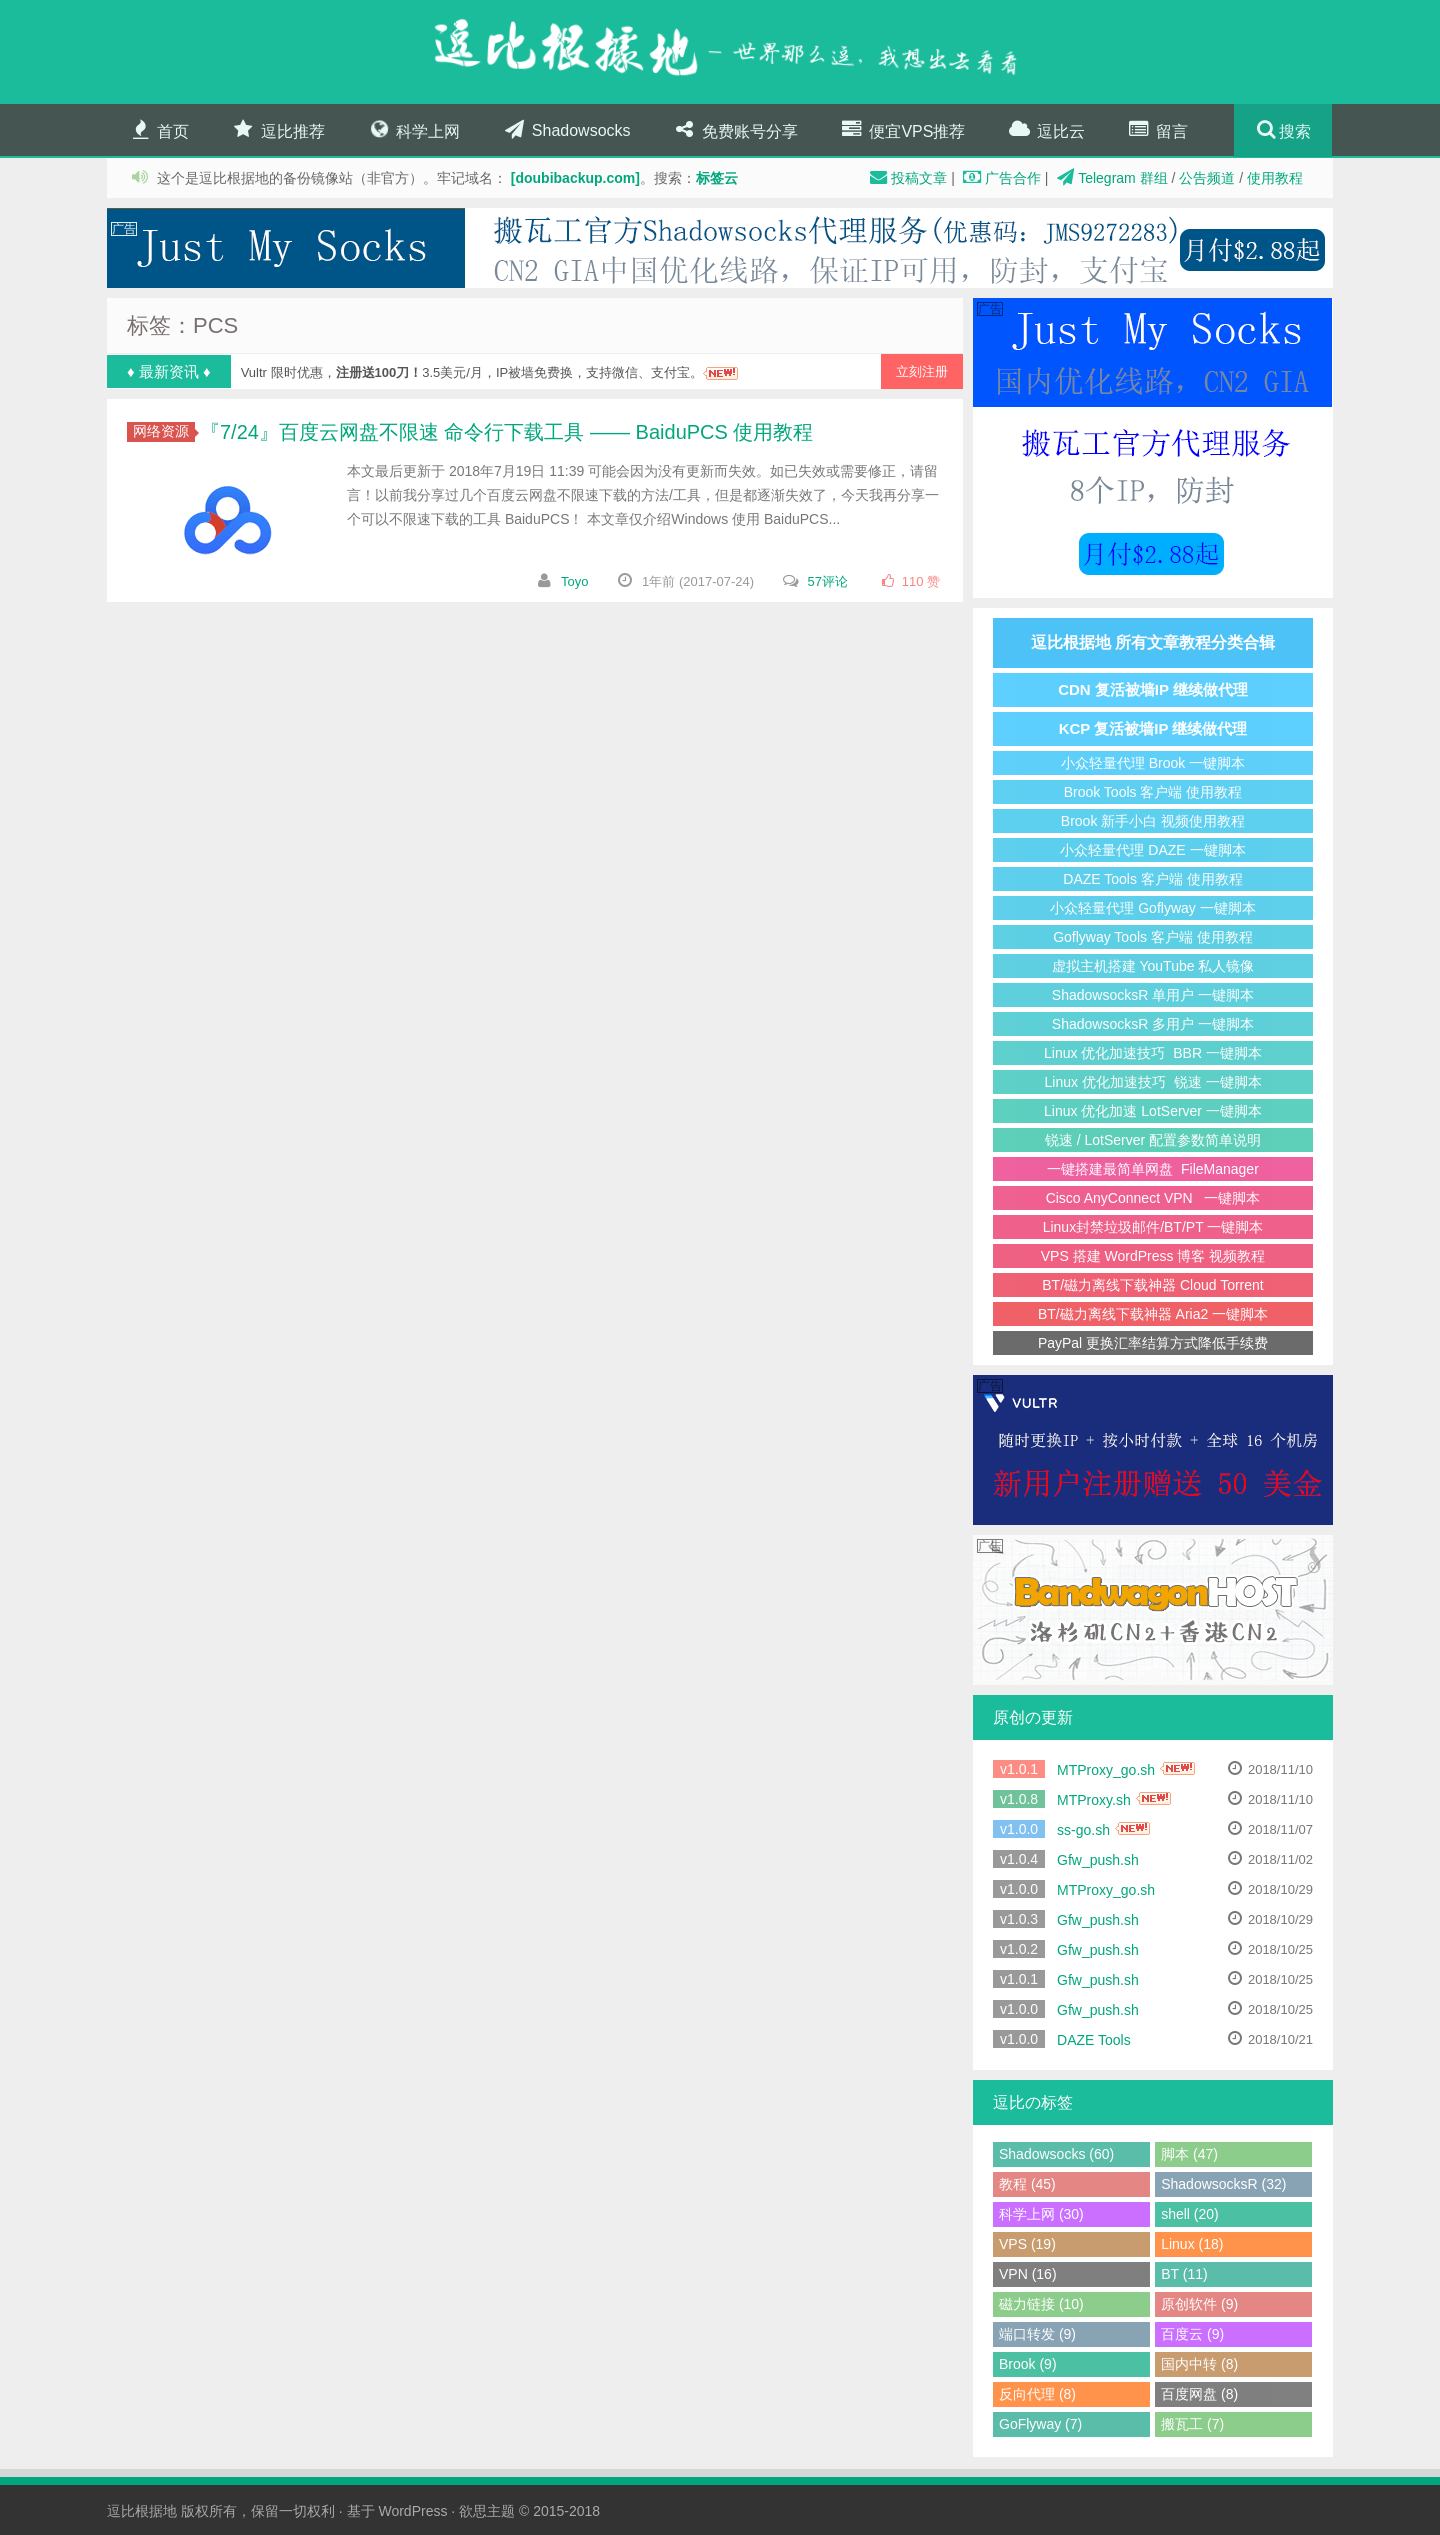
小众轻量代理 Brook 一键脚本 (1153, 763)
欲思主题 (487, 2511)
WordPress (412, 2511)
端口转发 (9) (1037, 2334)
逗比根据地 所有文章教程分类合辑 (1153, 642)
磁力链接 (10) (1041, 2304)
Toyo (574, 581)
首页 (158, 130)
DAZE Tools (1094, 2040)
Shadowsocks (565, 129)
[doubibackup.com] (575, 178)
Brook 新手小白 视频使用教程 (1153, 821)
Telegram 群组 (1109, 178)
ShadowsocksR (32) (1223, 2184)
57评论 (828, 581)
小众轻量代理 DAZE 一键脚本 (1152, 850)
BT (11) (1184, 2274)
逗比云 (1045, 130)
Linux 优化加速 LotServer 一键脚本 (1153, 1111)
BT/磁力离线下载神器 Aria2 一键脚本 (1153, 1314)
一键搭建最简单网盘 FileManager (1153, 1169)
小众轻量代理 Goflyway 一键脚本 (1152, 908)
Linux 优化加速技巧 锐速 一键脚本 (1152, 1082)
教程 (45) (1027, 2184)
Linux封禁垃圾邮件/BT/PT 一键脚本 (1153, 1227)
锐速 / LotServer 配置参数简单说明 (1153, 1140)
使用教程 (1275, 178)
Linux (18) (1192, 2244)
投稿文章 (906, 178)
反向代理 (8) (1037, 2394)
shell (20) (1190, 2214)
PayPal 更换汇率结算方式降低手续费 (1153, 1343)
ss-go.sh (1083, 1830)
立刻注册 (922, 371)
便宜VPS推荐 (902, 130)
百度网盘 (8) (1199, 2394)
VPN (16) (1028, 2274)
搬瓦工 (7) (1192, 2424)
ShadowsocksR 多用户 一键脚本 (1153, 1024)
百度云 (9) (1192, 2334)
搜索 (1295, 131)
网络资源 (164, 431)
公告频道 (1207, 178)
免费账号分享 (735, 130)
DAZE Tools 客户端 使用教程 (1152, 879)
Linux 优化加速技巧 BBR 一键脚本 (1153, 1053)
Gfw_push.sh (1098, 1860)
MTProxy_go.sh (1106, 1770)
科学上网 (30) (1041, 2214)
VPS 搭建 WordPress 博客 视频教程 (1153, 1256)
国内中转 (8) (1199, 2364)
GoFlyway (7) (1040, 2424)
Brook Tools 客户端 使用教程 (1153, 792)
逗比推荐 (277, 130)
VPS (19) (1027, 2244)
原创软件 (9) (1199, 2304)
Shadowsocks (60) (1056, 2154)
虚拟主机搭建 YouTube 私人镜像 (1153, 966)
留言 (1157, 130)
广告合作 (1000, 178)
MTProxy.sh (1094, 1800)
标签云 (717, 178)
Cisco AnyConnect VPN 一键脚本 (1153, 1198)
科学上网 (412, 130)
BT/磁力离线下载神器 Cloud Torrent (1152, 1285)
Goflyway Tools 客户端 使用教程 (1153, 937)
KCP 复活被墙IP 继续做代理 (1153, 728)
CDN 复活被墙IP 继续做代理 (1153, 689)
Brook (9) (1028, 2364)
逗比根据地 (142, 2511)
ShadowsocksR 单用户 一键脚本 (1153, 995)
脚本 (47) (1189, 2154)
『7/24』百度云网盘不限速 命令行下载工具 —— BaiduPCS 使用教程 (506, 432)
